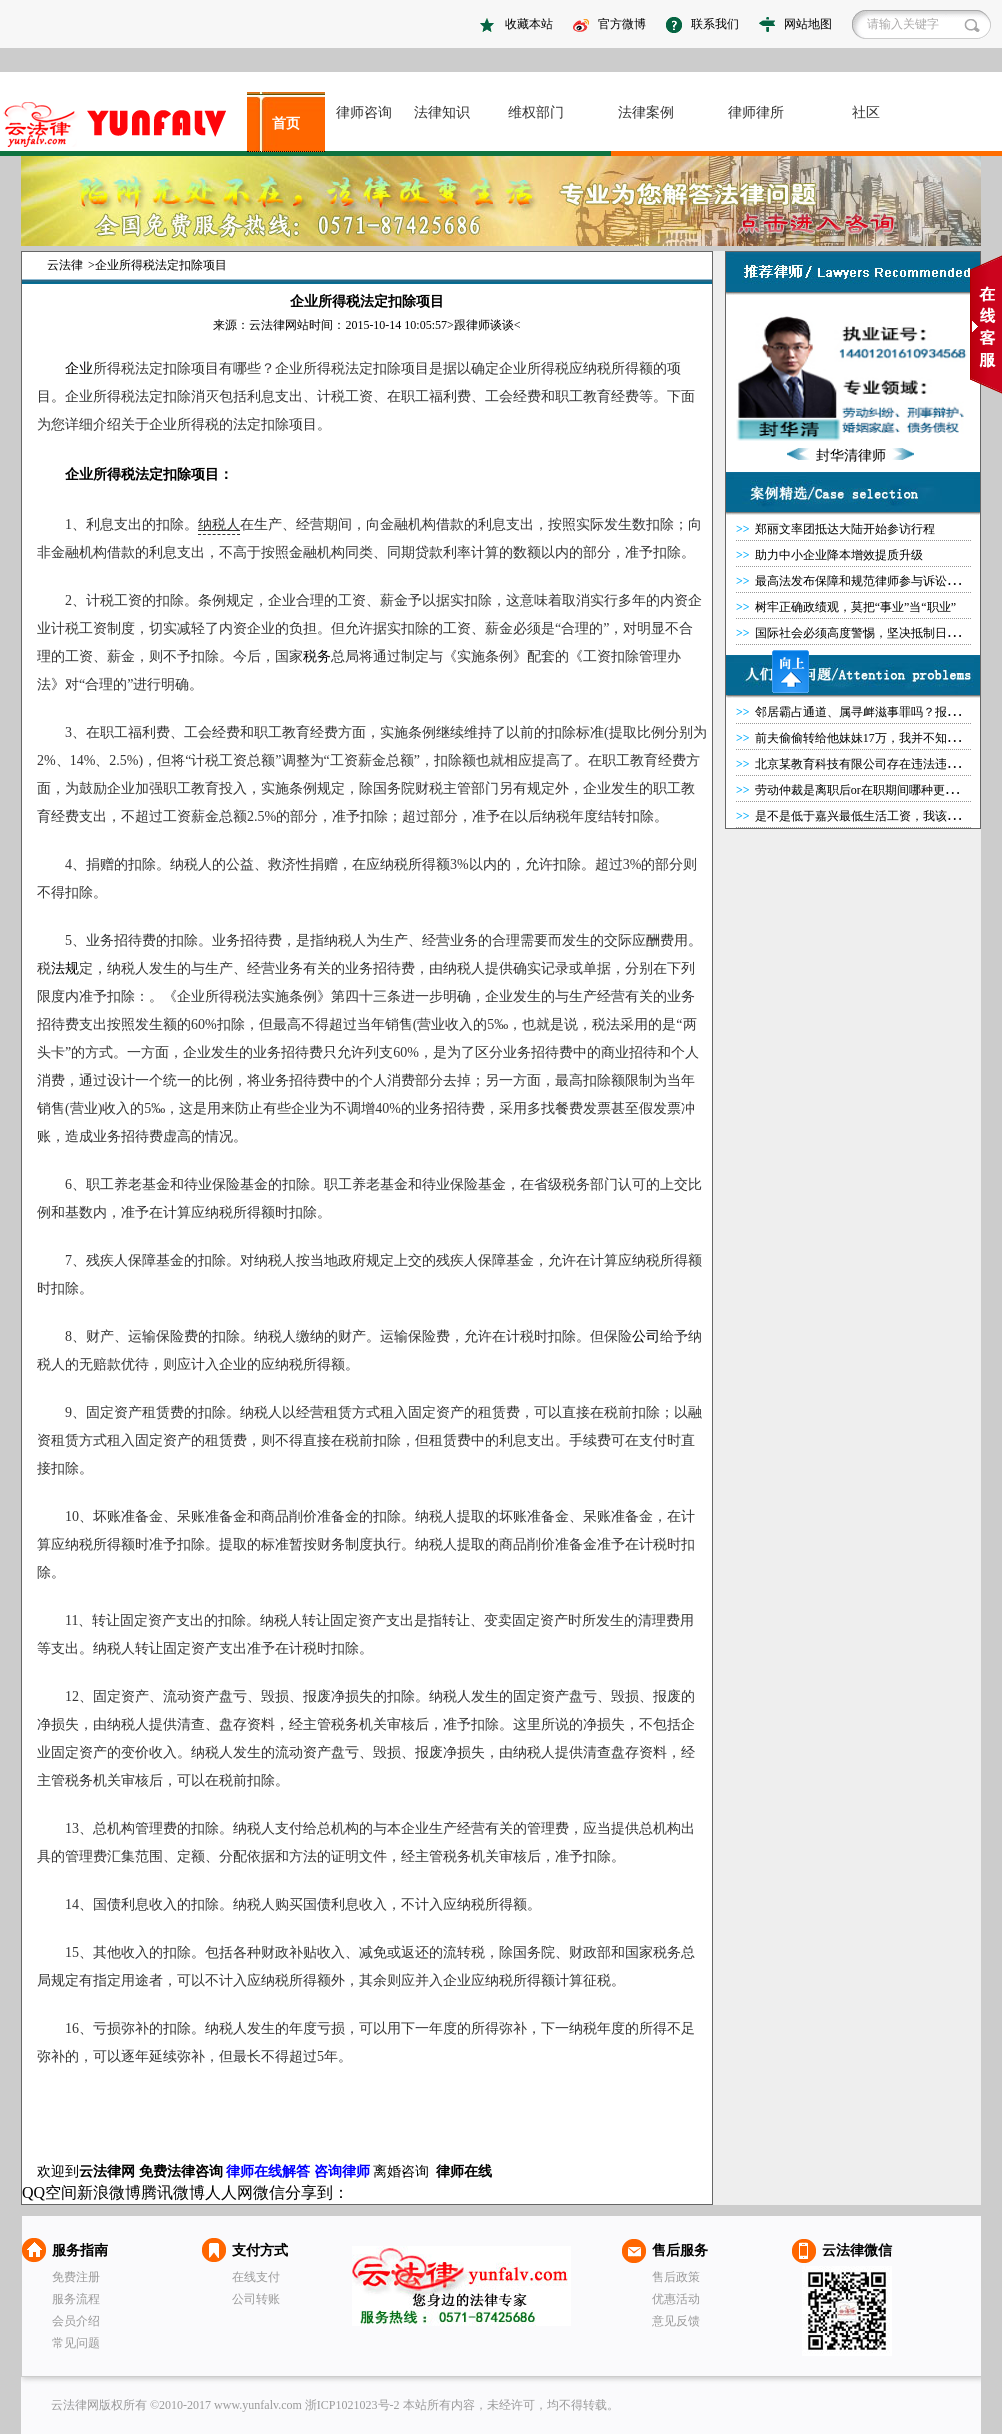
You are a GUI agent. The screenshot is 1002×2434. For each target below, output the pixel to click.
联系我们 (715, 24)
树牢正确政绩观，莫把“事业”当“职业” (855, 607)
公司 (646, 1336)
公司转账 (256, 2299)
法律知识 (442, 112)
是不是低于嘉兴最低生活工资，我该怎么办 (869, 816)
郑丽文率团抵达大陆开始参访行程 (845, 529)
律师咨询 (364, 112)
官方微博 (622, 24)
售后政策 (676, 2277)
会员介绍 (76, 2321)
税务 (317, 656)
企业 (79, 368)
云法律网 (461, 2286)
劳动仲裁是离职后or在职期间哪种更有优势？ (874, 790)
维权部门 (536, 112)
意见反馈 (676, 2321)
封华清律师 (851, 455)
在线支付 (256, 2277)
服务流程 (76, 2299)
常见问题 (76, 2343)
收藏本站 (529, 24)
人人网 (229, 2192)
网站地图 (808, 24)
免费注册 (76, 2277)
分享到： (317, 2192)
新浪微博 (109, 2192)
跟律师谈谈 (484, 325)
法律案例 (646, 112)
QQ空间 (49, 2192)
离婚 (387, 2171)
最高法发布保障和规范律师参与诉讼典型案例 (875, 581)
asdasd (123, 124)
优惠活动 (676, 2299)
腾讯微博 (173, 2192)
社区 (866, 112)
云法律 (65, 265)
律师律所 (756, 112)
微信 (269, 2192)
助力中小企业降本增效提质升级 (839, 555)
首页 (286, 123)
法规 (65, 968)
